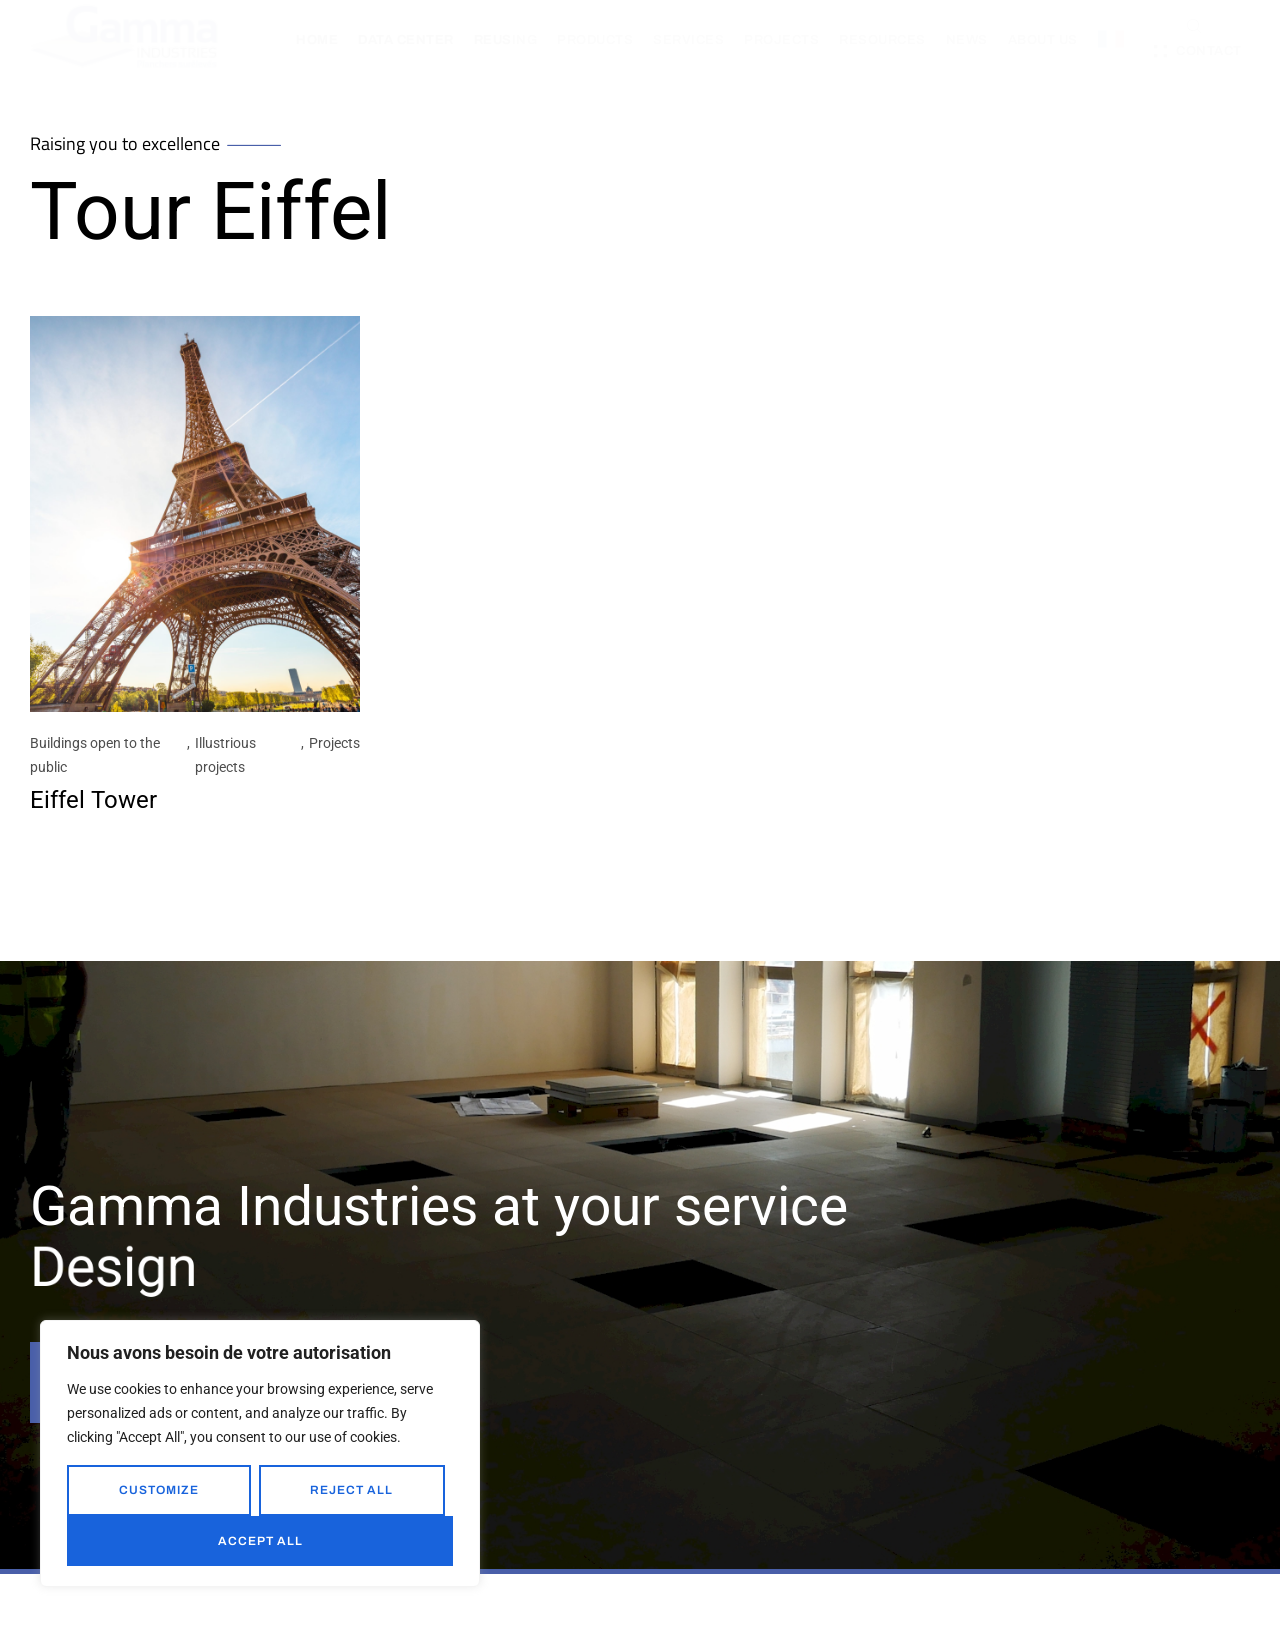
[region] (260, 1453)
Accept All (260, 1541)
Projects (334, 745)
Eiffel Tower (93, 802)
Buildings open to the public (95, 757)
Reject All (351, 1490)
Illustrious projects (225, 757)
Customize (159, 1490)
